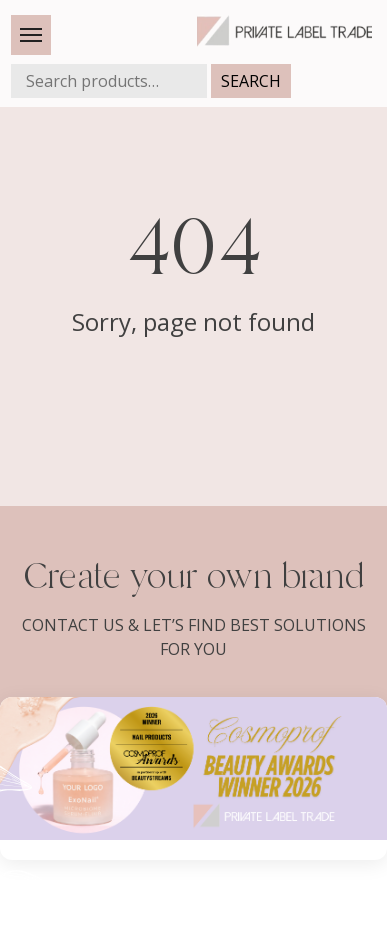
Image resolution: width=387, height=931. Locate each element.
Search (251, 81)
